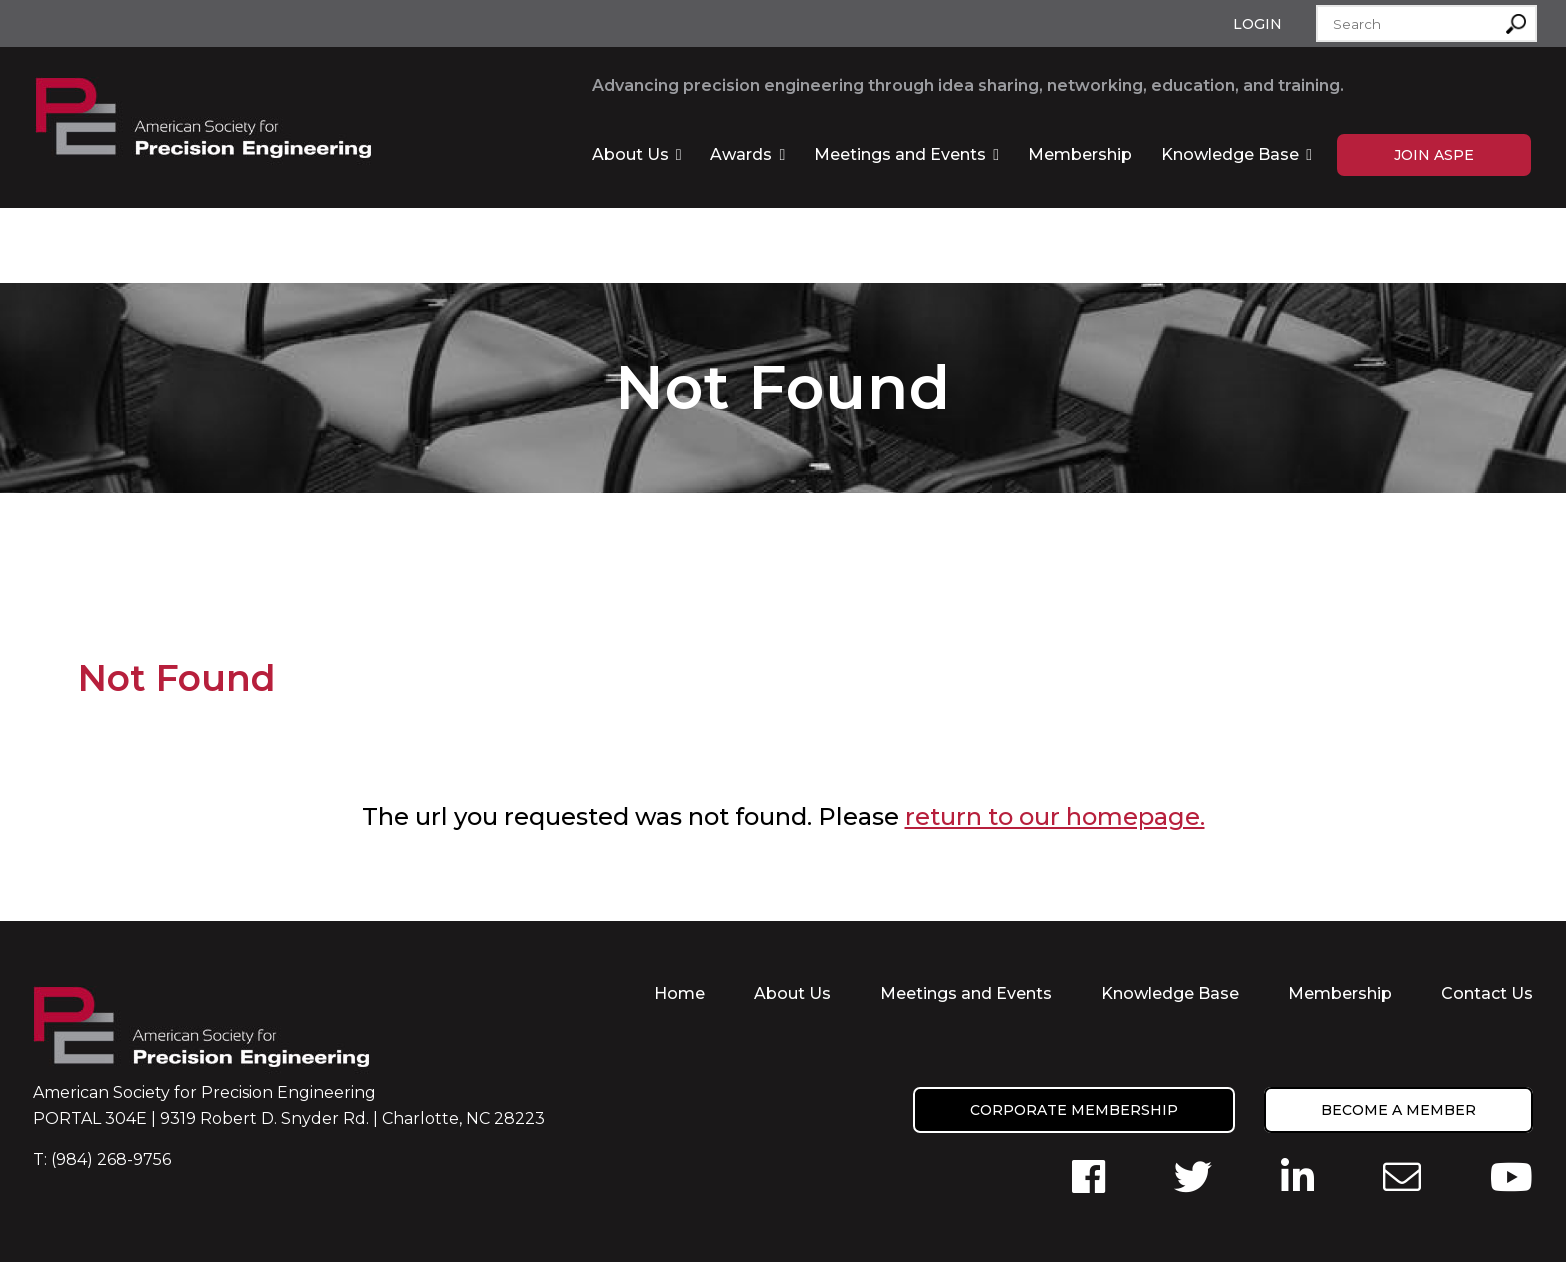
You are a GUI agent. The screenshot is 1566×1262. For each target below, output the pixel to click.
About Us (630, 154)
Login (1257, 24)
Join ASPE (1434, 155)
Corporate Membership (1074, 1110)
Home (679, 993)
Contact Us (1487, 993)
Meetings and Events (900, 154)
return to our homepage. (1055, 816)
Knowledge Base (1230, 154)
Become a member (1398, 1110)
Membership (1080, 154)
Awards (741, 154)
